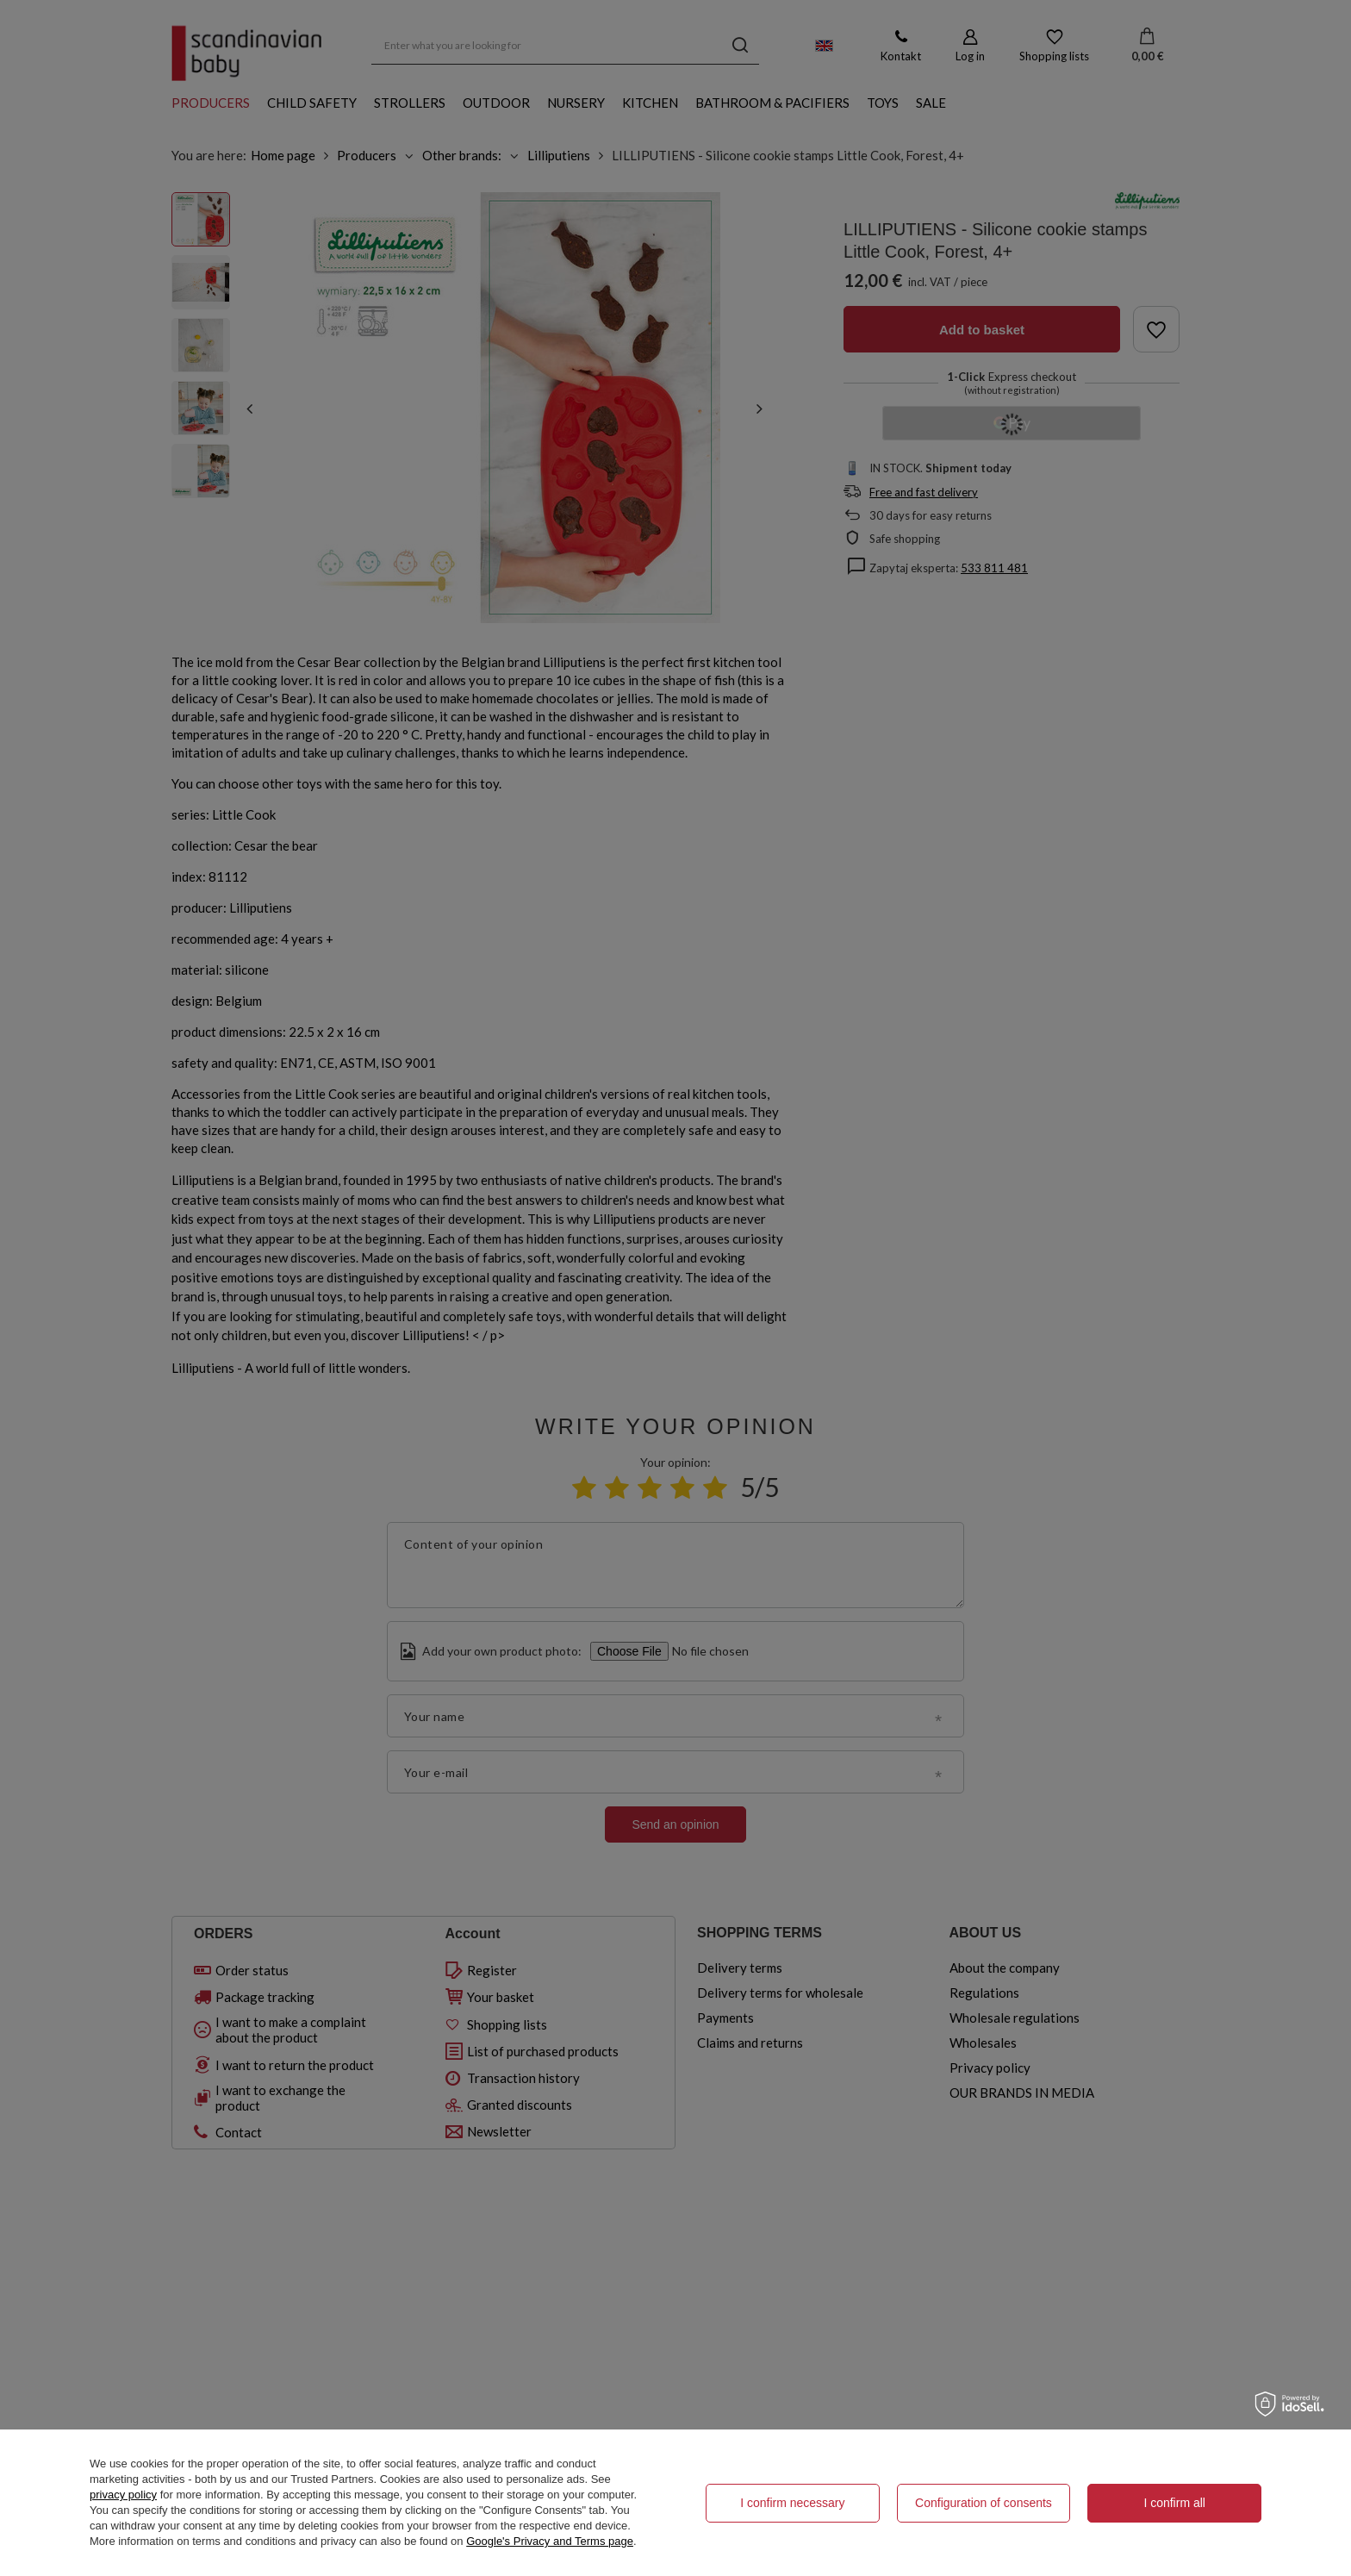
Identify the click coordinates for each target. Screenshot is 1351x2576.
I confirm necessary (792, 2503)
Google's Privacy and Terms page (549, 2541)
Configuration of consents (983, 2503)
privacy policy (123, 2494)
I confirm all (1174, 2503)
